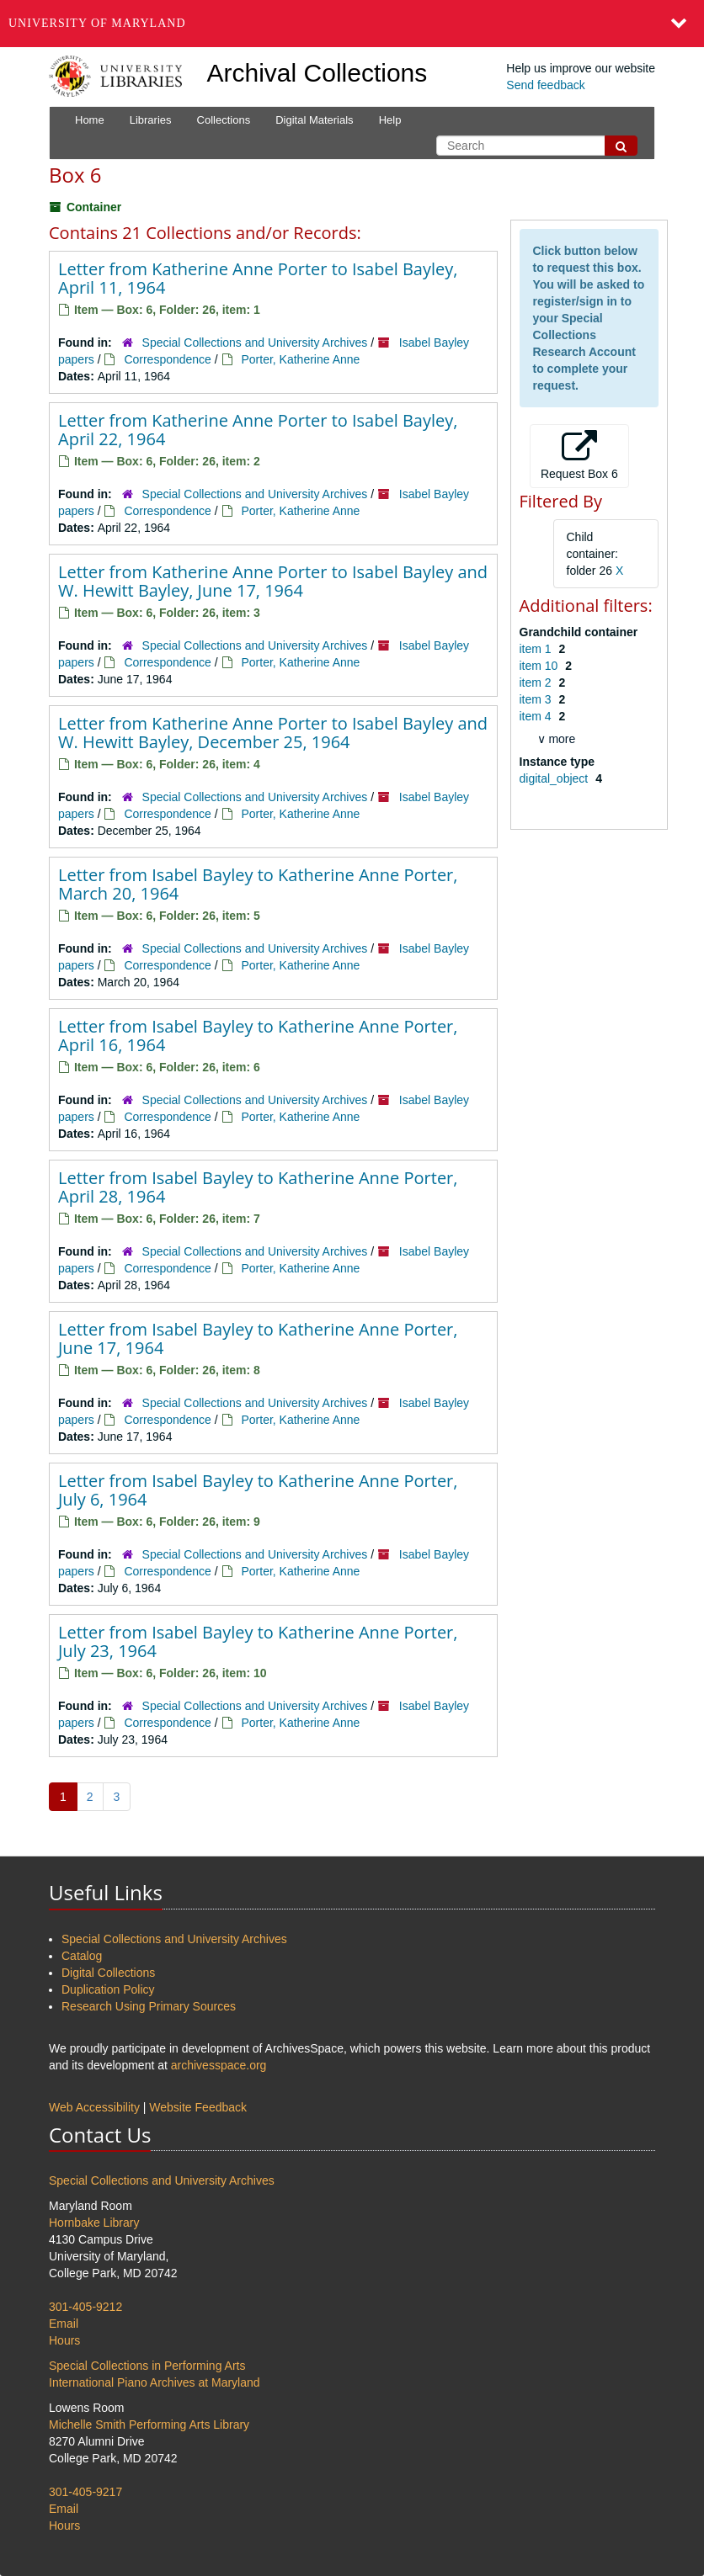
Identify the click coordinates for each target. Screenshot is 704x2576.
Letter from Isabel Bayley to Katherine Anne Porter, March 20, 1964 (257, 884)
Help (390, 120)
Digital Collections (108, 1972)
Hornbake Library (94, 2222)
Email (63, 2323)
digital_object (556, 778)
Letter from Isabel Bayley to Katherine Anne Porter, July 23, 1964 (257, 1641)
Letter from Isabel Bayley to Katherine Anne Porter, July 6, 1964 (257, 1490)
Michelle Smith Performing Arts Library (149, 2424)
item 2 (537, 682)
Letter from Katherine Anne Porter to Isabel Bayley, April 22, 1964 (257, 429)
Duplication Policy (108, 1989)
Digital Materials (314, 120)
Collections (224, 120)
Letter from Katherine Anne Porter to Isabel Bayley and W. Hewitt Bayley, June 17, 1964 (273, 581)
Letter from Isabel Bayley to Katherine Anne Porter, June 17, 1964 (257, 1338)
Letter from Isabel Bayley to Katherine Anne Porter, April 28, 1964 (257, 1187)
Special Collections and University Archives (255, 342)
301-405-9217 (85, 2492)
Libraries (151, 120)
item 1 (537, 649)
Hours (64, 2340)
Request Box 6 (579, 455)
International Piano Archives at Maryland (154, 2382)
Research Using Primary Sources (148, 2006)
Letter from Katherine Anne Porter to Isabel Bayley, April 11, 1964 (257, 278)
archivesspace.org (219, 2065)
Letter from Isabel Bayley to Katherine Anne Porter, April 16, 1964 (257, 1035)
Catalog (81, 1956)
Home (89, 120)
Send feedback (545, 85)
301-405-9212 (85, 2306)
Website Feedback (198, 2107)
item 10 (541, 665)
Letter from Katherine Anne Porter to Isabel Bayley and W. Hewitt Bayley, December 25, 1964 (273, 732)
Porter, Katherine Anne (300, 359)
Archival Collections (317, 73)
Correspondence (167, 359)
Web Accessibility (94, 2107)
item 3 (537, 699)
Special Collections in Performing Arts (147, 2365)
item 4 (537, 716)
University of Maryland (97, 23)
